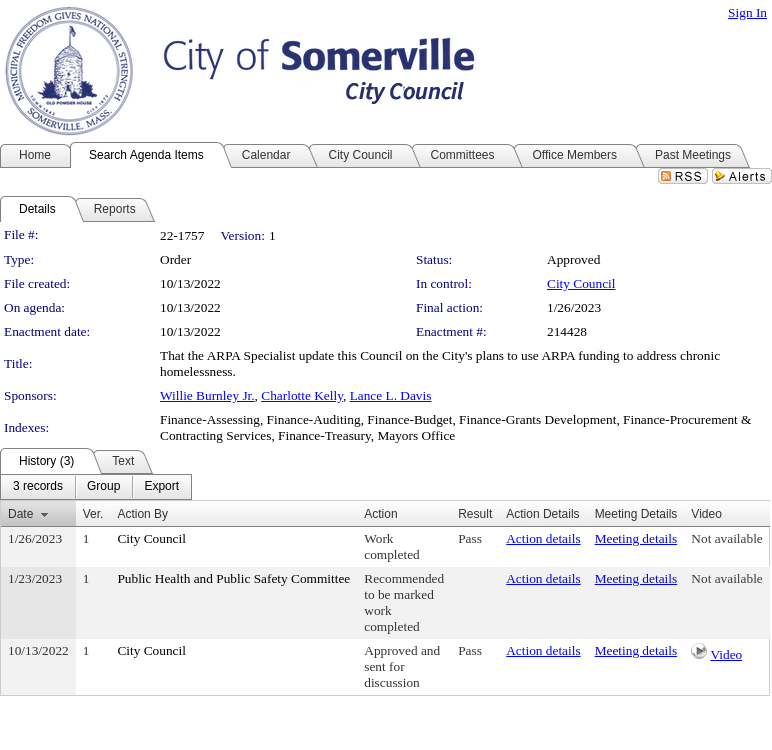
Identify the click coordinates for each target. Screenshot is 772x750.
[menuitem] (38, 487)
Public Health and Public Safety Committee (233, 578)
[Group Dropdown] (103, 487)
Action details (543, 538)
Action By (142, 514)
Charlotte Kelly (302, 395)
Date (20, 514)
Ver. (93, 514)
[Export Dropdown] (161, 487)
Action (380, 514)
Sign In (747, 12)
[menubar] (96, 487)
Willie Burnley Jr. (207, 395)
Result (475, 514)
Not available (726, 538)
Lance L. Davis (391, 395)
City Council (581, 283)
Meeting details (636, 538)
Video (726, 654)
